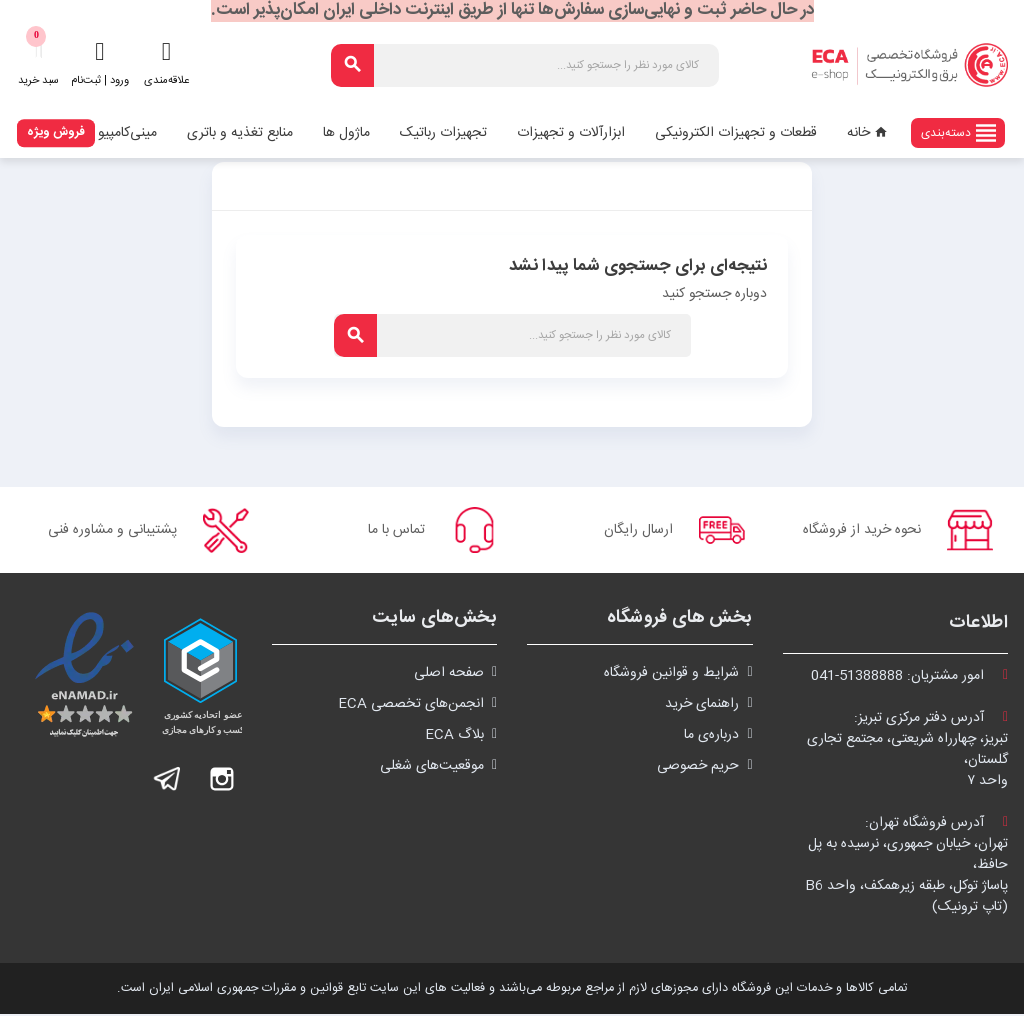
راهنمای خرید (702, 706)
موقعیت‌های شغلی (432, 768)
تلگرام (168, 781)
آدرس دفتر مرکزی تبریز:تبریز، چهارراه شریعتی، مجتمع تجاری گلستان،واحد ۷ (907, 751)
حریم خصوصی (698, 768)
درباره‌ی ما (711, 737)
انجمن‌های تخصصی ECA (411, 706)
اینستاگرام (222, 781)
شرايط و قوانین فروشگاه (671, 675)
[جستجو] (525, 65)
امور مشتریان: (909, 678)
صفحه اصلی (449, 675)
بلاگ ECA (454, 737)
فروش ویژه (56, 132)
